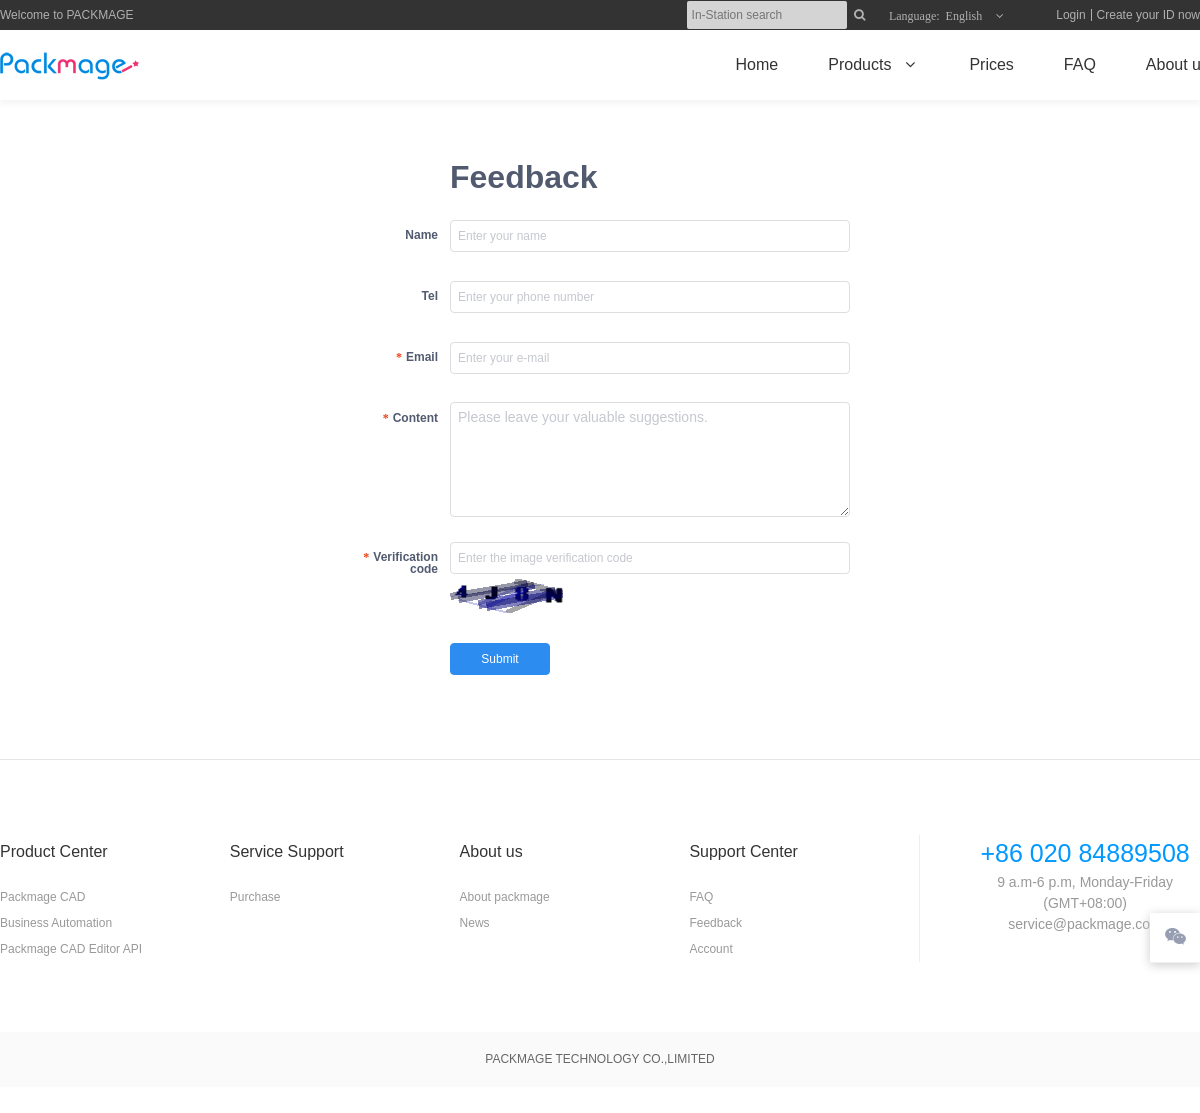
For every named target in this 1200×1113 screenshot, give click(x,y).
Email (422, 357)
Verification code (405, 563)
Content (415, 418)
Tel (430, 296)
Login (1070, 15)
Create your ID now (1148, 15)
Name (421, 235)
